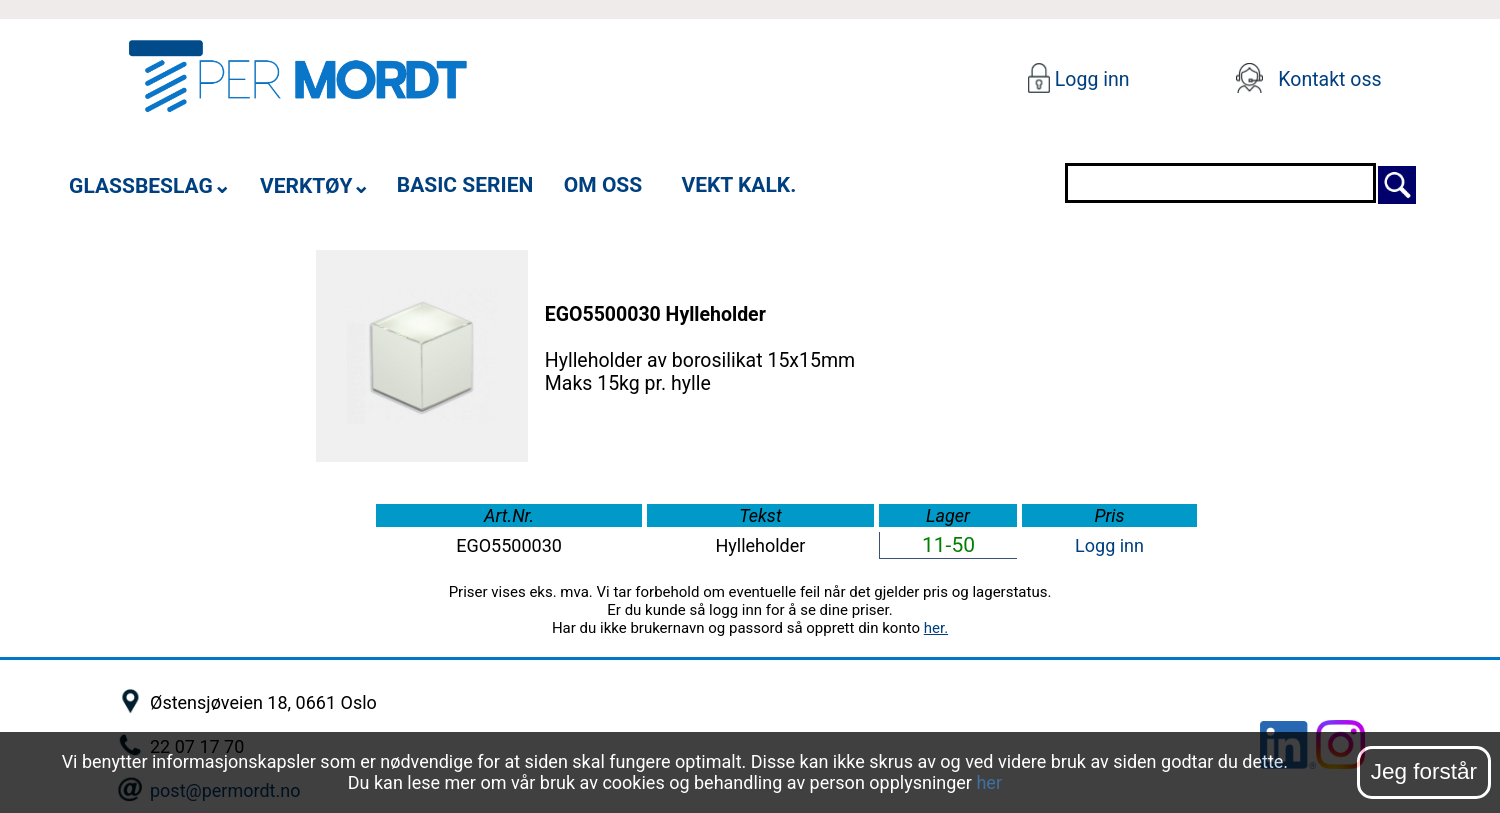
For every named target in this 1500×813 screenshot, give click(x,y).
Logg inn (1089, 79)
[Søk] (1397, 182)
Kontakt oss (1329, 79)
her (989, 782)
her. (936, 628)
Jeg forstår (1424, 771)
